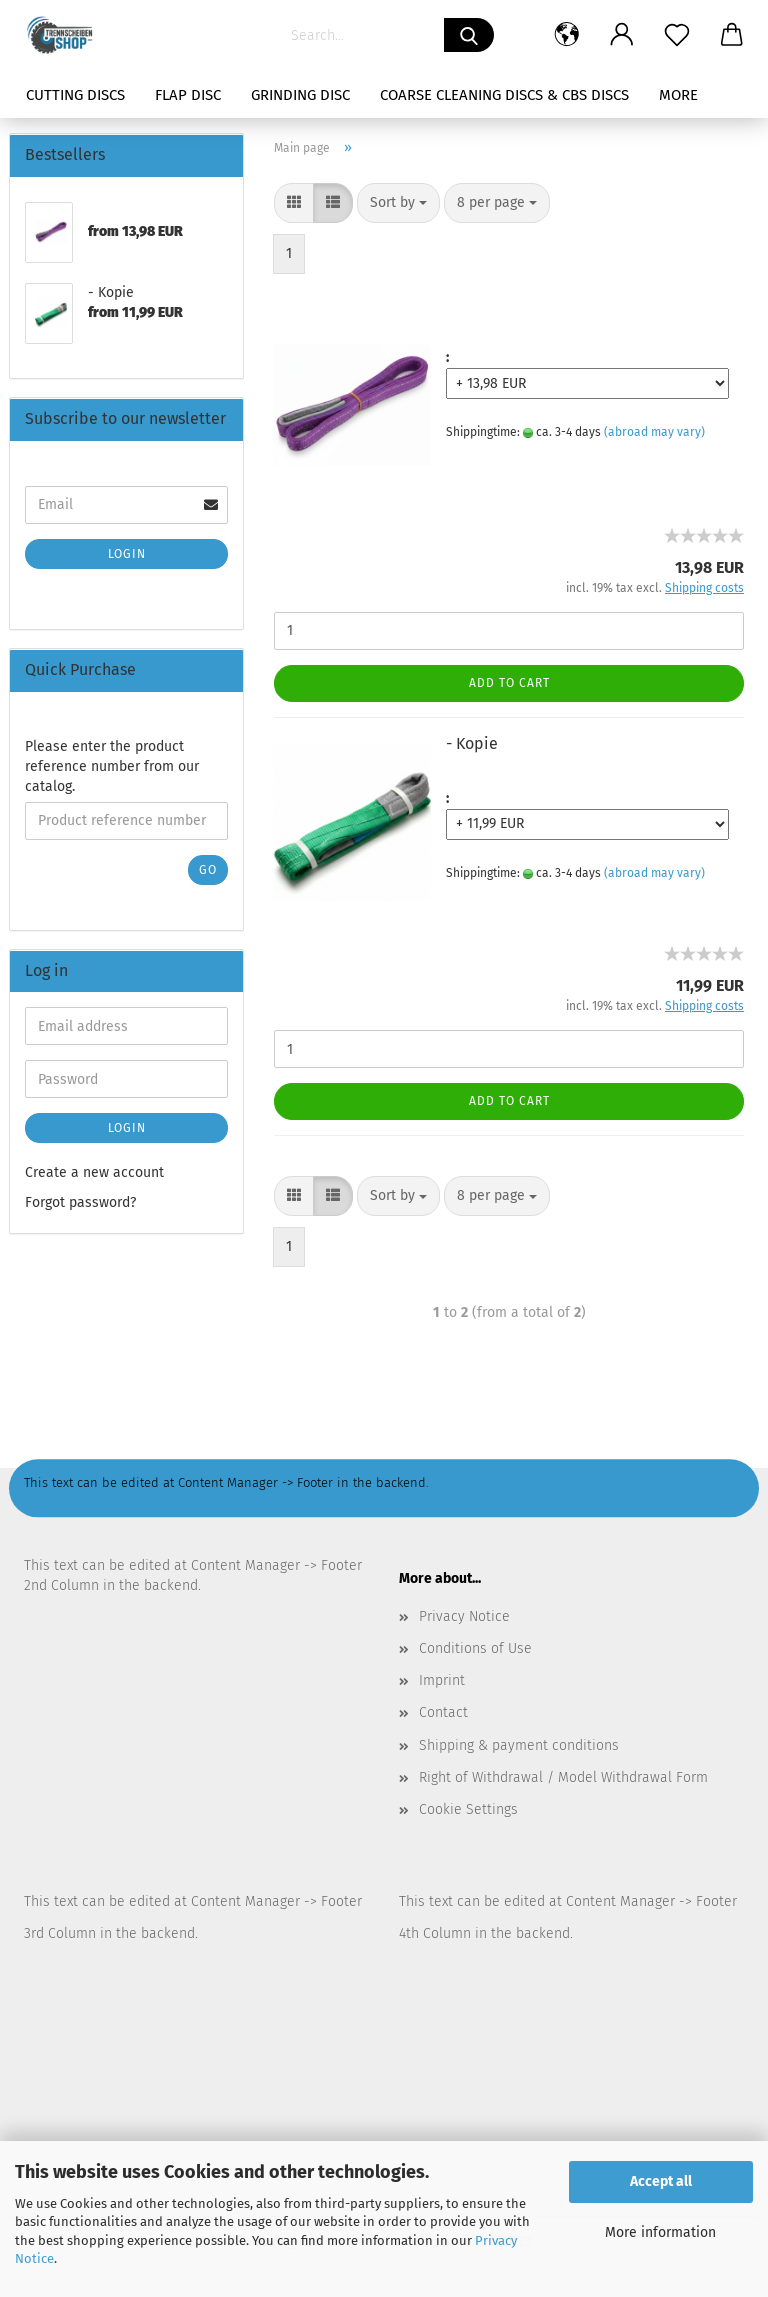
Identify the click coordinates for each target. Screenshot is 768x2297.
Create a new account (94, 1172)
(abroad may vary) (654, 432)
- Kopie (472, 743)
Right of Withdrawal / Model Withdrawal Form (563, 1777)
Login (127, 554)
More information (660, 2232)
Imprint (442, 1680)
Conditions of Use (475, 1648)
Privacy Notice (464, 1616)
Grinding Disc (300, 95)
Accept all (661, 2181)
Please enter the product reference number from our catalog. (112, 766)
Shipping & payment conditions (519, 1745)
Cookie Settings (468, 1809)
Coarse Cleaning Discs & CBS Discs (504, 95)
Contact (443, 1712)
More (678, 95)
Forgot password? (80, 1202)
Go (208, 870)
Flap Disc (188, 95)
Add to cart (509, 683)
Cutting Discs (75, 95)
